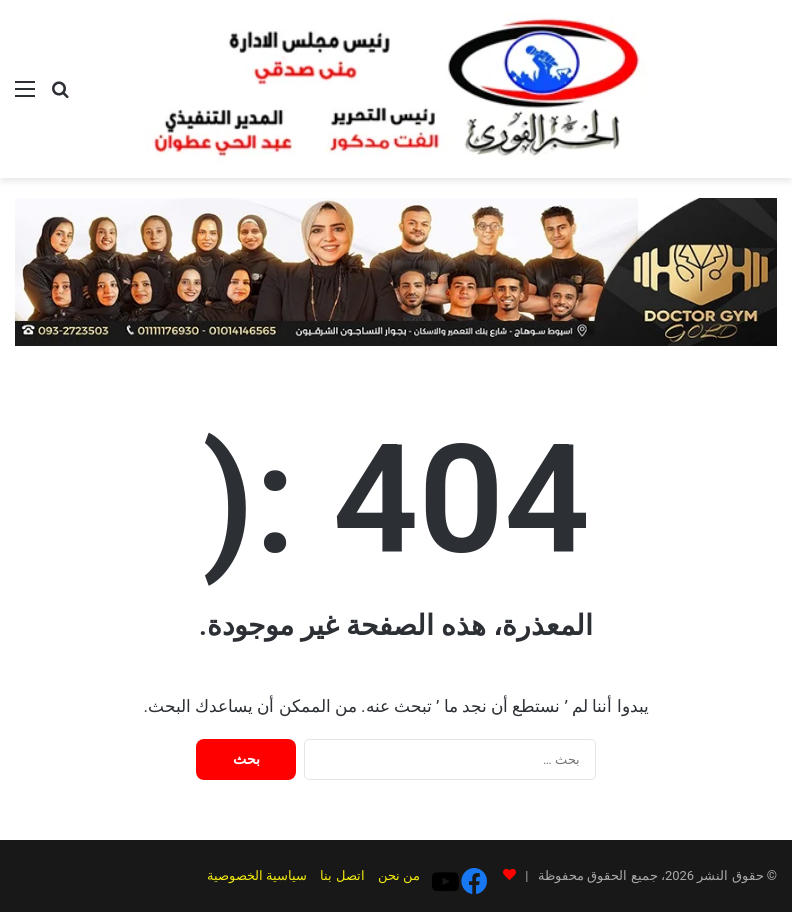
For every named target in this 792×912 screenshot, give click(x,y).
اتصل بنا (352, 875)
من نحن (408, 875)
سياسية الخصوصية (267, 875)
